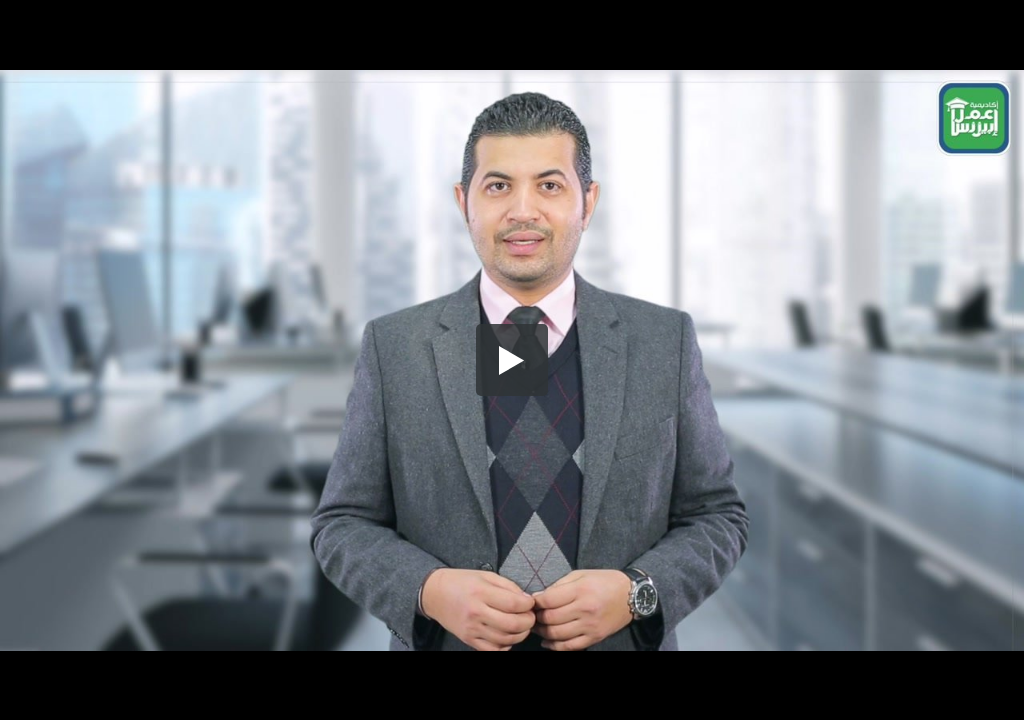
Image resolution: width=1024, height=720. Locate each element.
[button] (512, 360)
